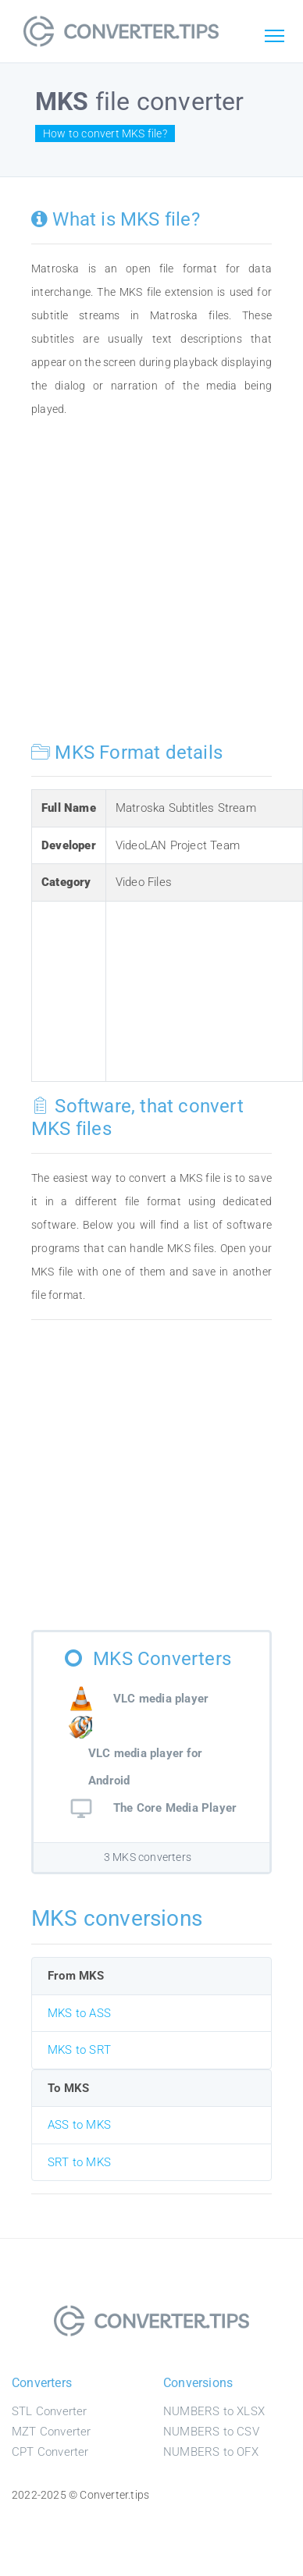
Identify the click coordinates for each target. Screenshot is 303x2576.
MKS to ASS (79, 2013)
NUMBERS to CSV (211, 2432)
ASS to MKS (79, 2125)
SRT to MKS (79, 2162)
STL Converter (49, 2411)
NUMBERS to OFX (210, 2452)
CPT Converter (50, 2452)
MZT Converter (51, 2432)
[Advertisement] (146, 587)
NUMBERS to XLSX (214, 2411)
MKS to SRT (79, 2050)
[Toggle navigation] (274, 37)
